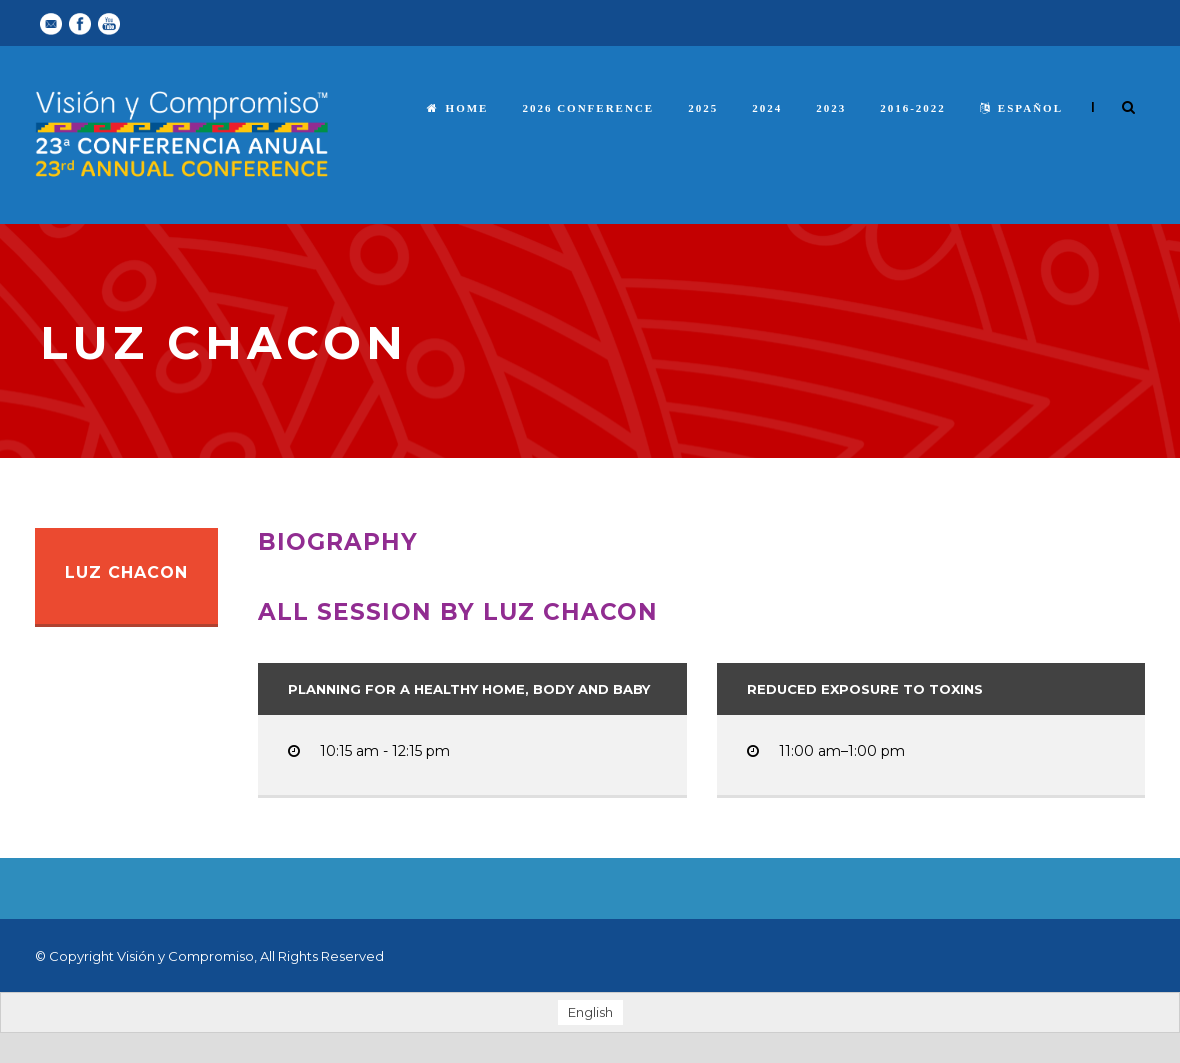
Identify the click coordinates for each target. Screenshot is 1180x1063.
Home (458, 108)
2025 (703, 108)
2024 (767, 108)
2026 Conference (588, 108)
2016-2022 (913, 108)
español (1021, 108)
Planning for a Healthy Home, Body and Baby (469, 689)
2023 (831, 108)
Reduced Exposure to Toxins (865, 689)
